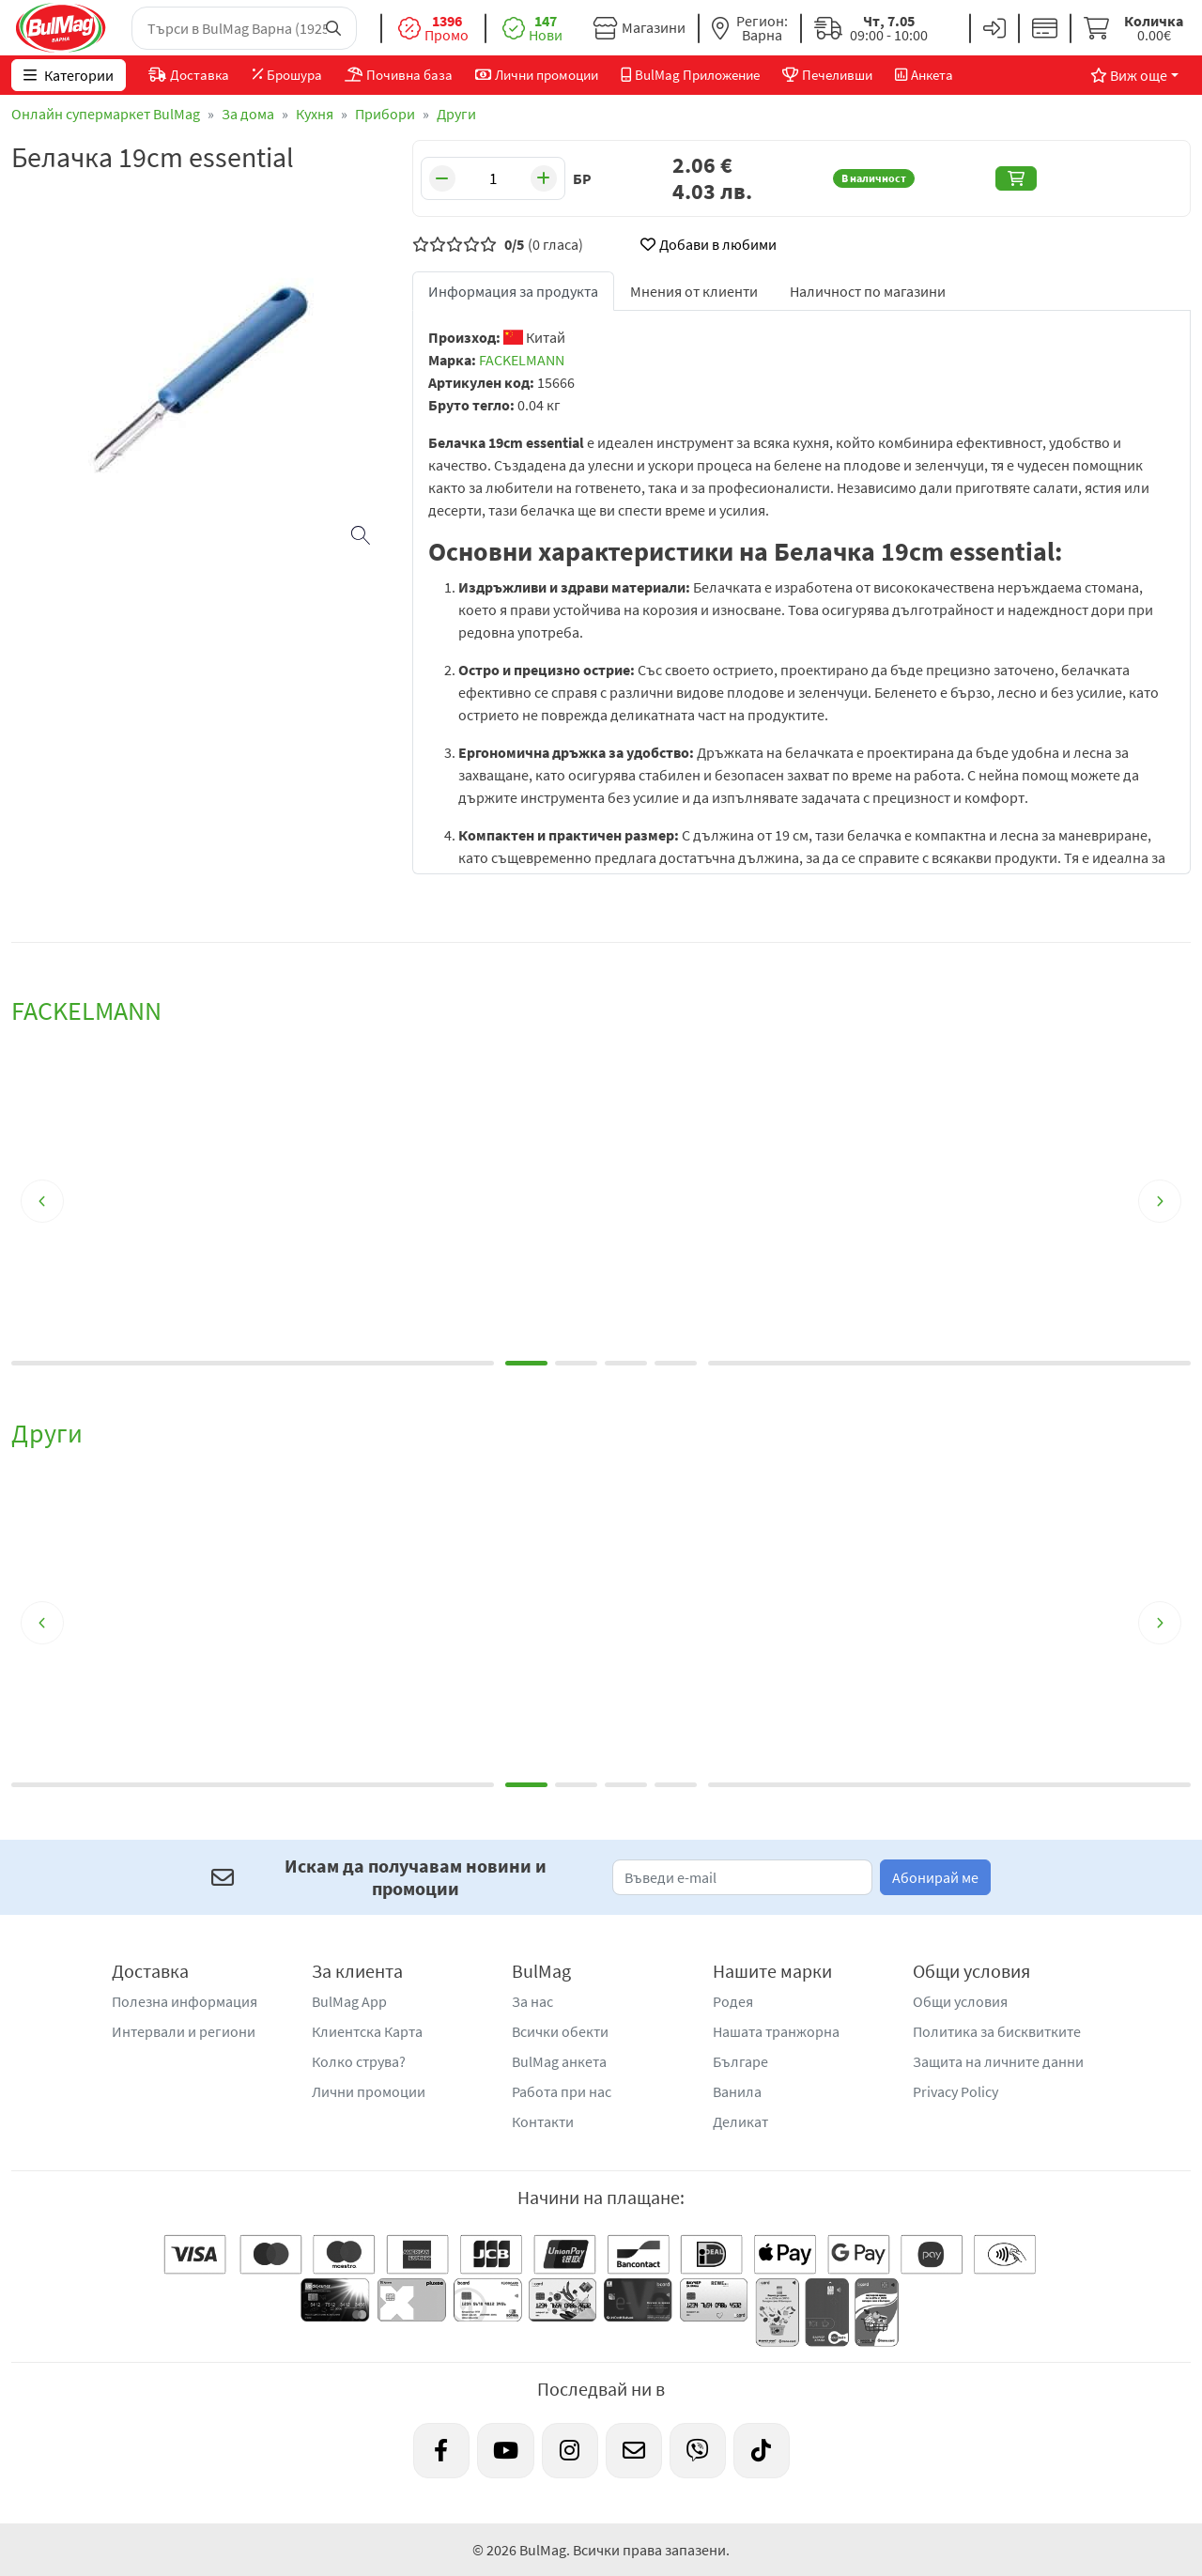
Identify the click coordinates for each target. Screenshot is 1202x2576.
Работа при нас (561, 2091)
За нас (532, 2001)
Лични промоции (368, 2091)
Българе (740, 2061)
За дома (248, 113)
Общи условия (960, 2001)
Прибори (385, 113)
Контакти (543, 2121)
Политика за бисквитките (997, 2031)
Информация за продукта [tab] (513, 291)
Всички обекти (560, 2031)
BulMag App (349, 2001)
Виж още (1128, 75)
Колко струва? (359, 2061)
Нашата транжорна (776, 2031)
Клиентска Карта (367, 2031)
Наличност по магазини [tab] (868, 291)
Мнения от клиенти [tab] (694, 291)
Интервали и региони (183, 2031)
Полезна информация (184, 2001)
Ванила (737, 2091)
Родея (733, 2001)
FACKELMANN (521, 359)
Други (456, 113)
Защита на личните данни (998, 2061)
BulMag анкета (559, 2061)
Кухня (314, 113)
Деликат (740, 2121)
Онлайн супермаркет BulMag (105, 113)
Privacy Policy (955, 2091)
